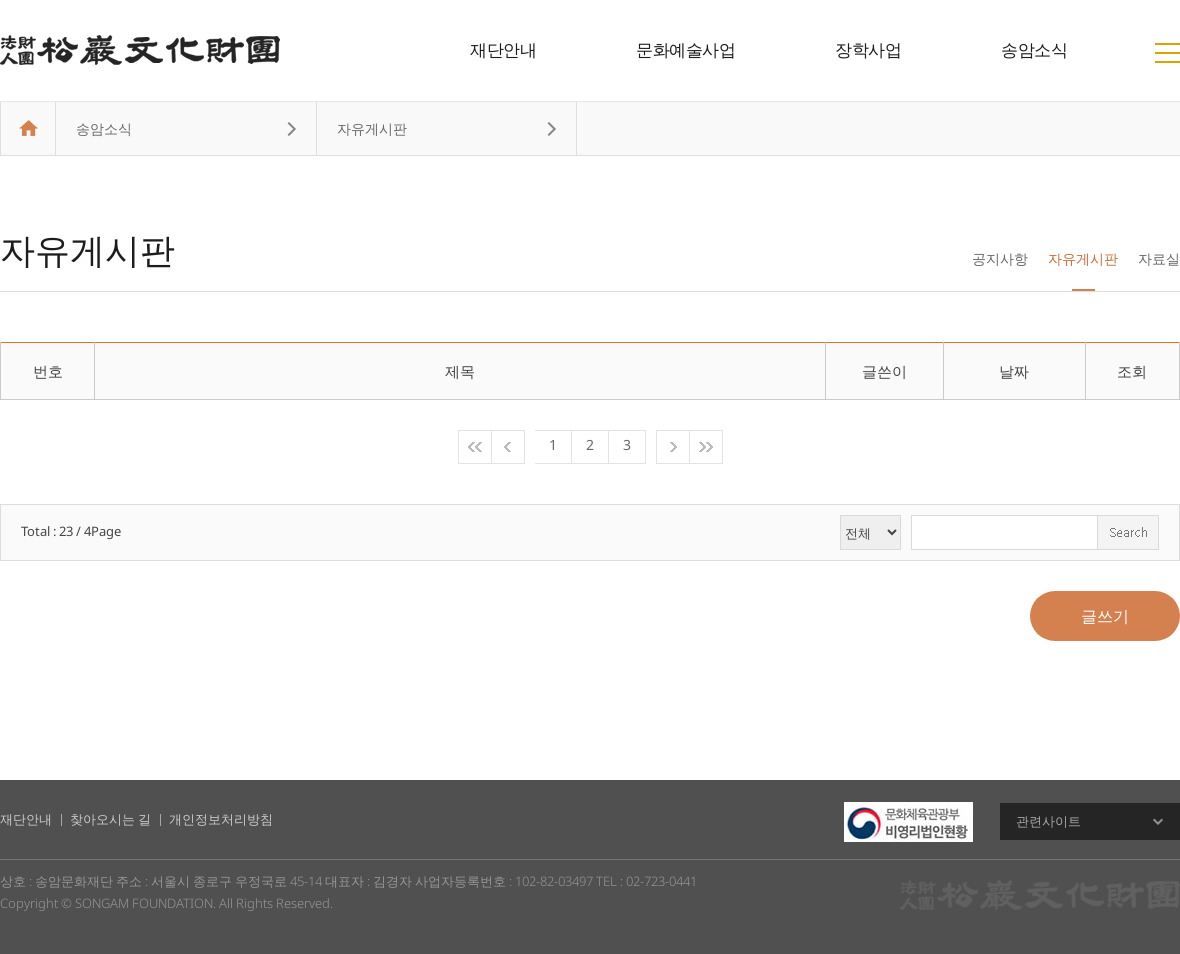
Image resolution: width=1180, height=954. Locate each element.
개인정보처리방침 (221, 819)
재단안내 (503, 49)
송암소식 (1034, 49)
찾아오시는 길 (110, 819)
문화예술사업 (685, 49)
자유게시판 (1083, 258)
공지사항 (1000, 258)
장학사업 (868, 49)
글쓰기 (1105, 616)
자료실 (1159, 258)
